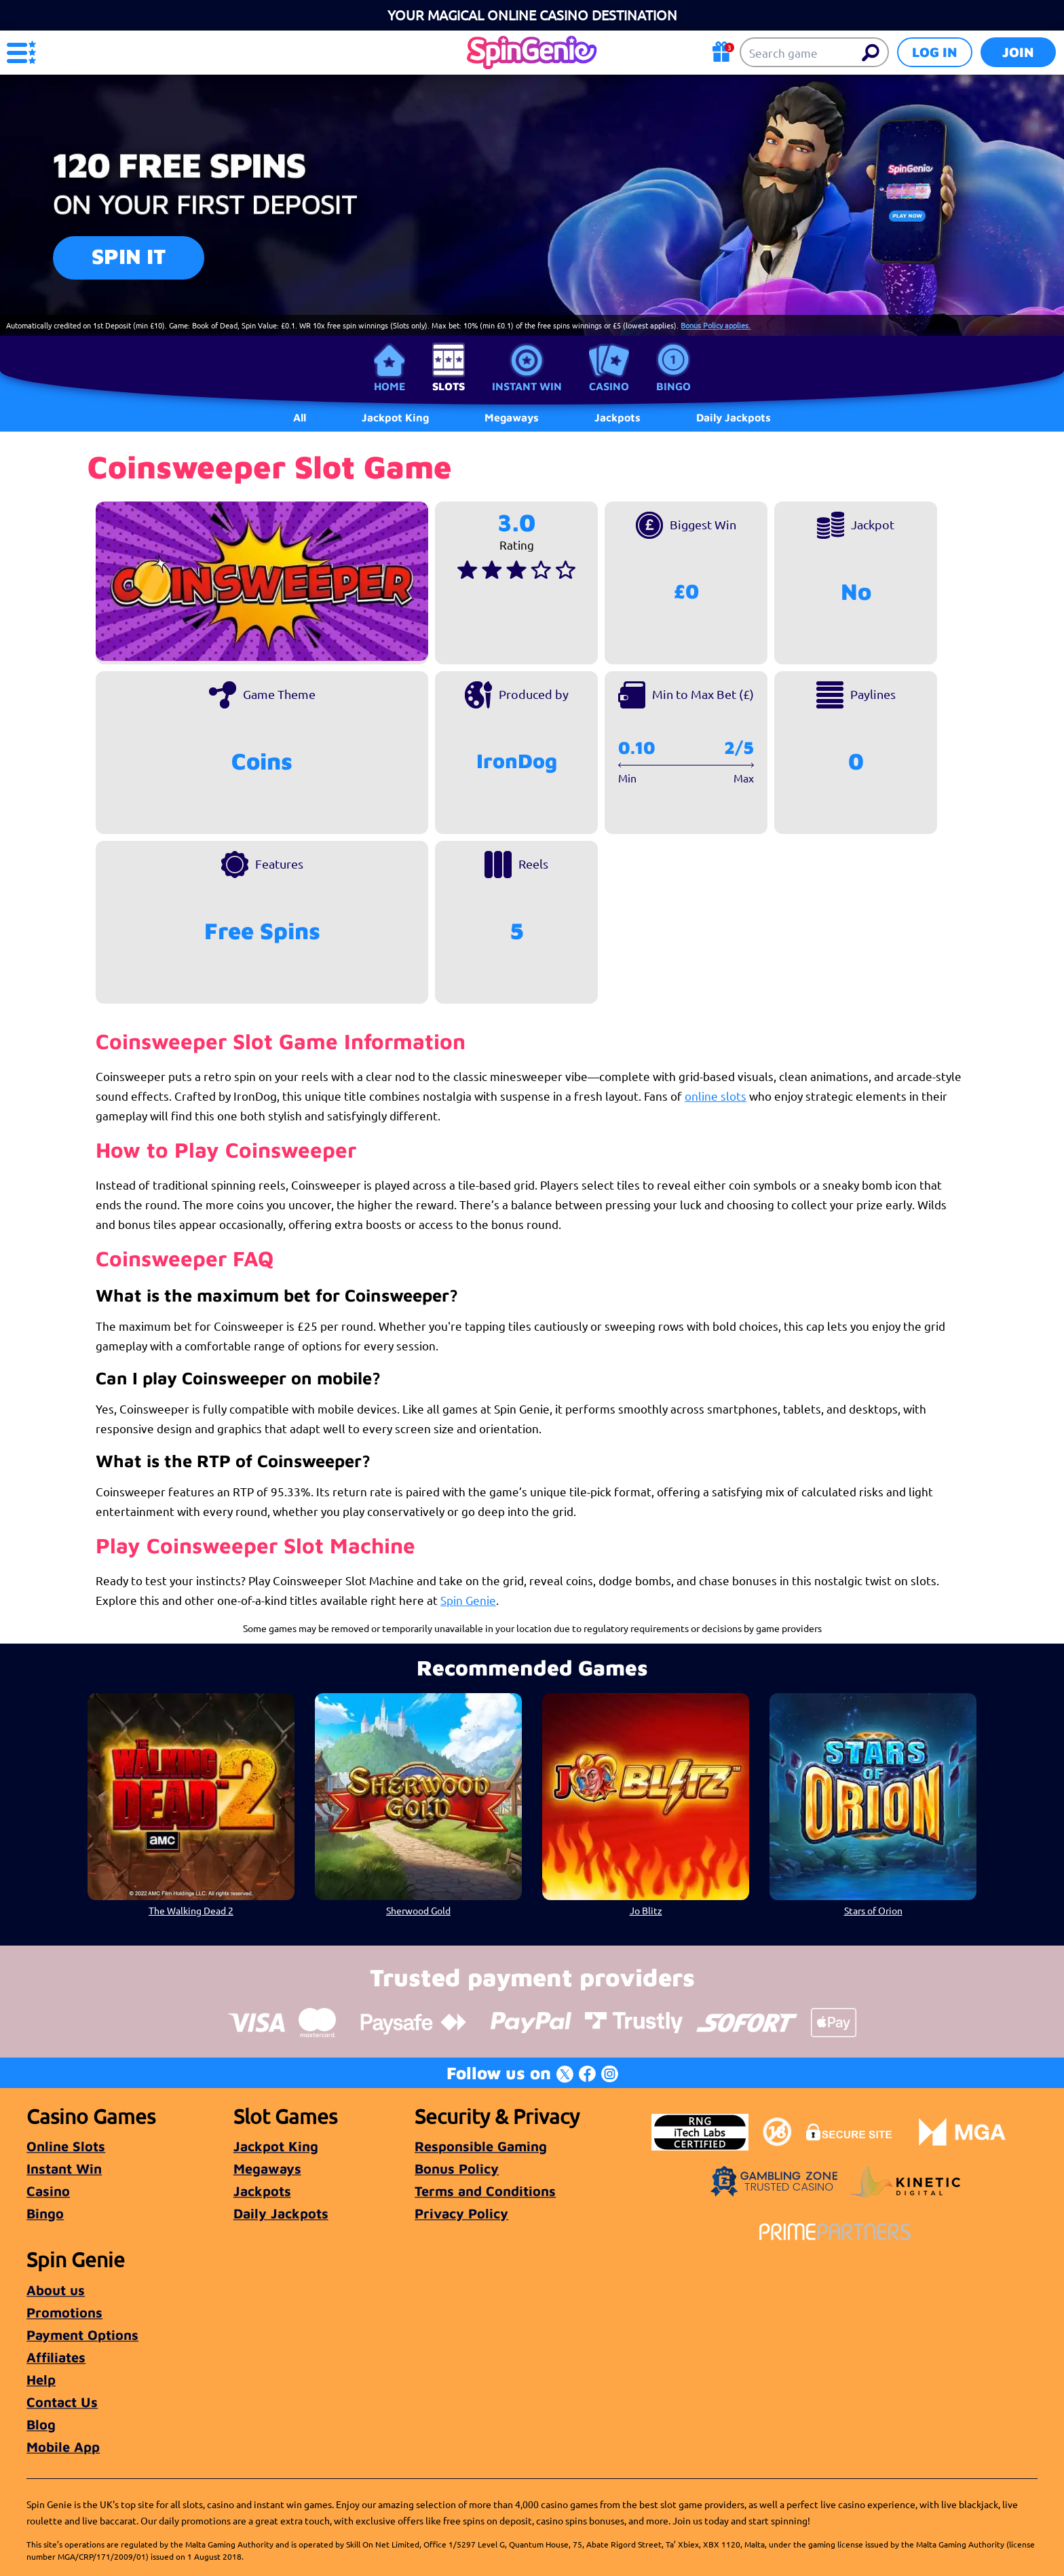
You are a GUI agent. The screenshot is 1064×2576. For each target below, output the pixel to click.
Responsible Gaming (481, 2146)
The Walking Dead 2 (191, 1910)
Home (389, 386)
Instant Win (527, 386)
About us (55, 2290)
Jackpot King (275, 2146)
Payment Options (82, 2335)
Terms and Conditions (485, 2191)
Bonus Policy (457, 2168)
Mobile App (63, 2447)
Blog (41, 2424)
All (299, 417)
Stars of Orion (873, 1910)
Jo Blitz (646, 1910)
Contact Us (62, 2402)
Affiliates (56, 2357)
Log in (934, 52)
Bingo (673, 386)
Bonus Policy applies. (715, 325)
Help (41, 2379)
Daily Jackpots (280, 2213)
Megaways (267, 2168)
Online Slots (65, 2146)
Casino (609, 386)
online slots (715, 1095)
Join (1018, 52)
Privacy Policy (461, 2213)
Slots (448, 386)
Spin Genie (468, 1600)
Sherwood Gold (418, 1910)
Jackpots (262, 2191)
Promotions (64, 2312)
